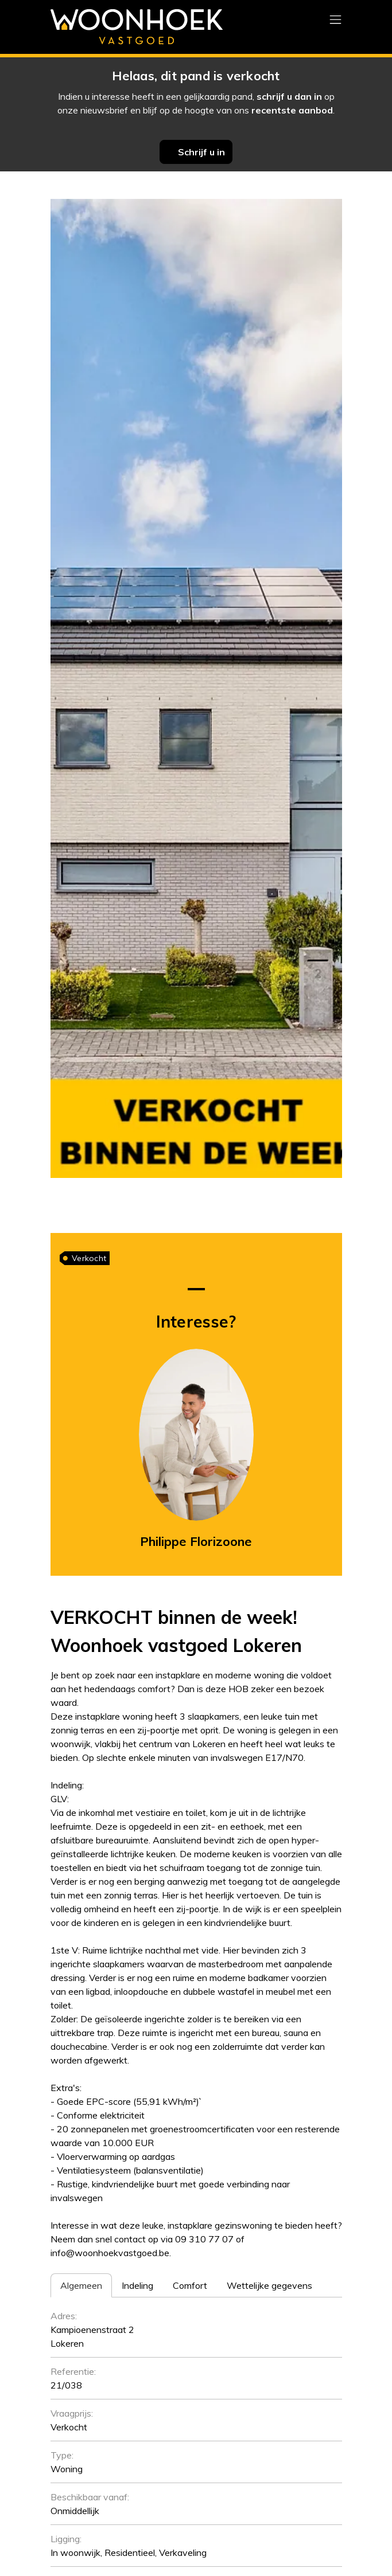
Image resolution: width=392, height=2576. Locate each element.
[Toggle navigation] (335, 20)
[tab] (81, 2285)
